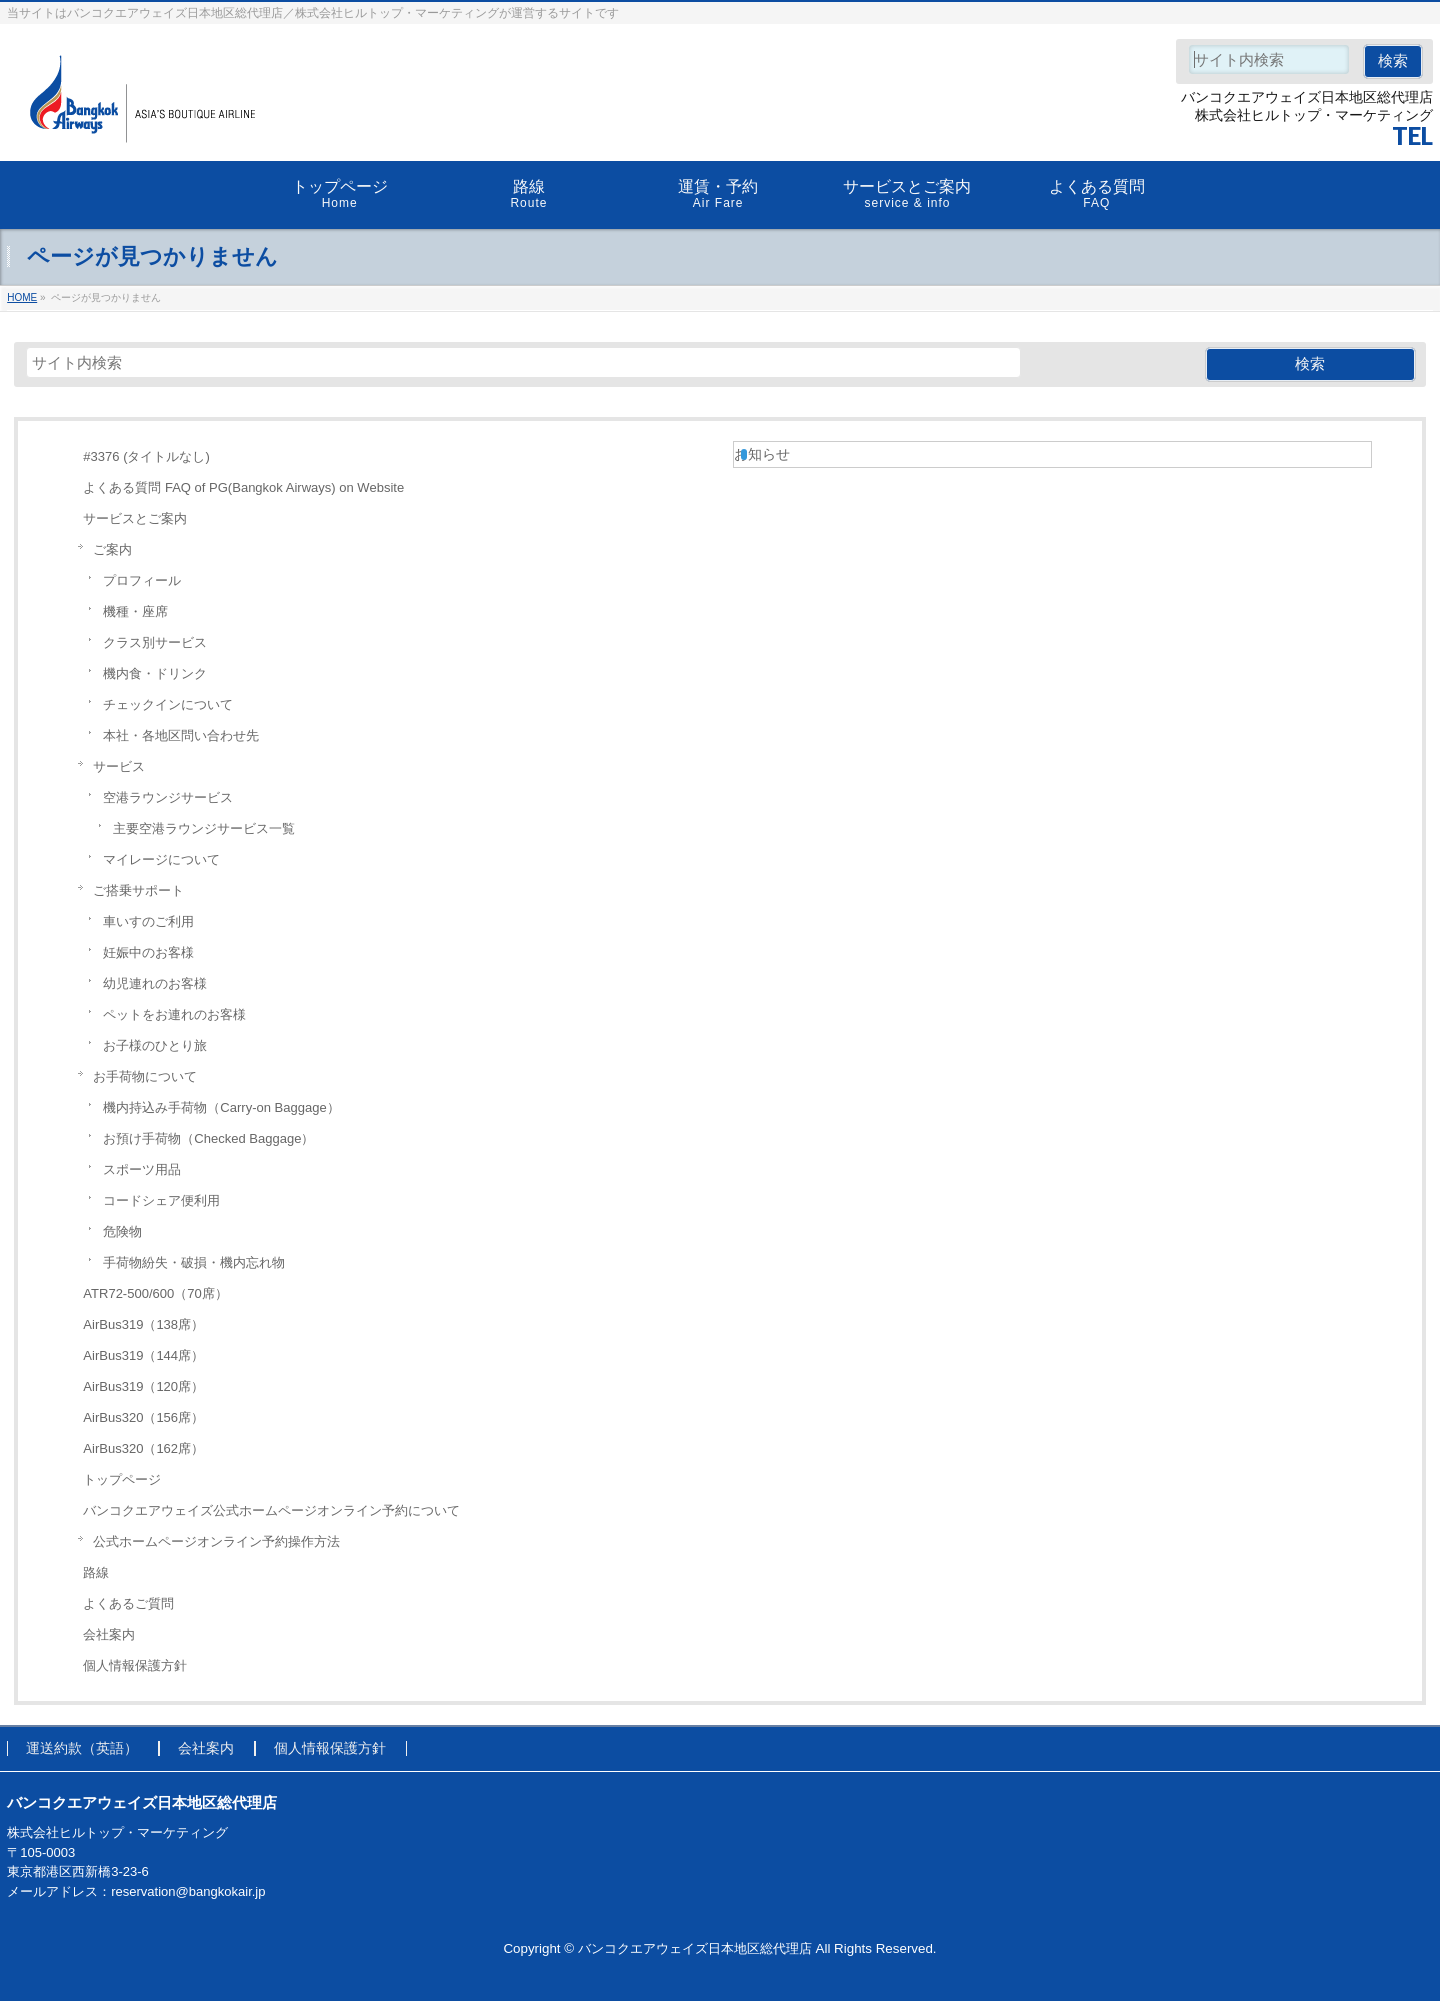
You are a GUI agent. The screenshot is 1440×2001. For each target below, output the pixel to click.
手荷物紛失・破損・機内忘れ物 (194, 1262)
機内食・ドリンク (155, 673)
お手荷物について (145, 1076)
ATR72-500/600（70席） (155, 1293)
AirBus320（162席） (143, 1448)
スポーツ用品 (142, 1169)
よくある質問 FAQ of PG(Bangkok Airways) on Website (243, 487)
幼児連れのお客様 (155, 983)
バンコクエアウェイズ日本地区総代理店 (695, 1948)
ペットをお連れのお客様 (174, 1014)
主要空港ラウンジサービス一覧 (204, 828)
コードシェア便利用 (161, 1200)
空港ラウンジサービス (168, 797)
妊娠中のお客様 (148, 952)
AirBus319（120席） (143, 1386)
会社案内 (109, 1634)
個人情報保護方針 (135, 1665)
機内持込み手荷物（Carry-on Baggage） (221, 1107)
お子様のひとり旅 (155, 1045)
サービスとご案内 (135, 518)
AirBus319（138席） (143, 1324)
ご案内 (112, 549)
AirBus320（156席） (143, 1417)
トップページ (122, 1479)
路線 (96, 1572)
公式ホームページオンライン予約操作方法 (216, 1541)
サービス (119, 766)
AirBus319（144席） (143, 1355)
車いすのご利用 (148, 921)
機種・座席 (135, 611)
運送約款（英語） (82, 1748)
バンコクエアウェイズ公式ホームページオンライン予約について (271, 1510)
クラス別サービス (155, 642)
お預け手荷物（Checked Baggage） (208, 1138)
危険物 (122, 1231)
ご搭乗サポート (138, 890)
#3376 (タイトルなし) (146, 456)
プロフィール (142, 580)
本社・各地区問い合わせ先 (181, 735)
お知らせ (762, 454)
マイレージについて (161, 859)
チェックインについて (168, 704)
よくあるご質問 (128, 1603)
